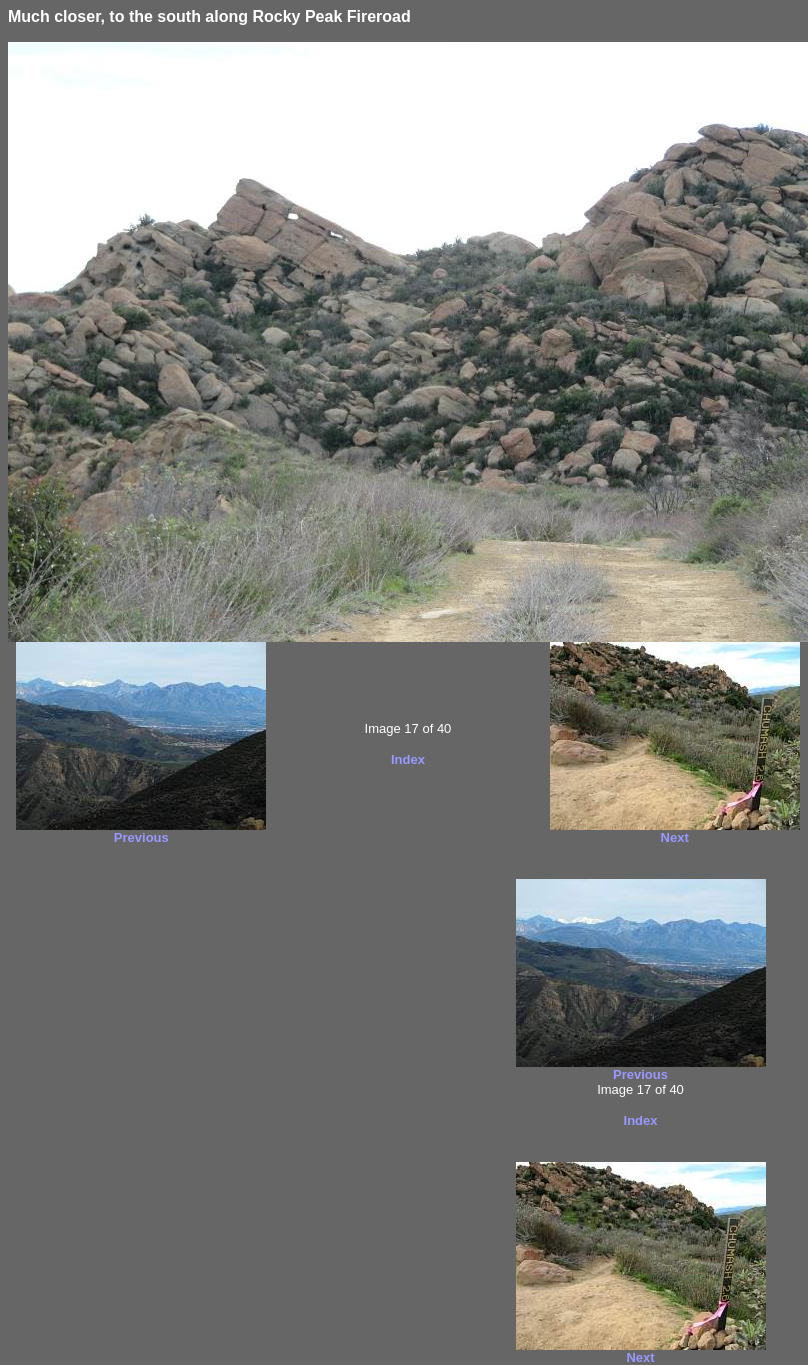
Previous (141, 837)
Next (675, 837)
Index (408, 759)
